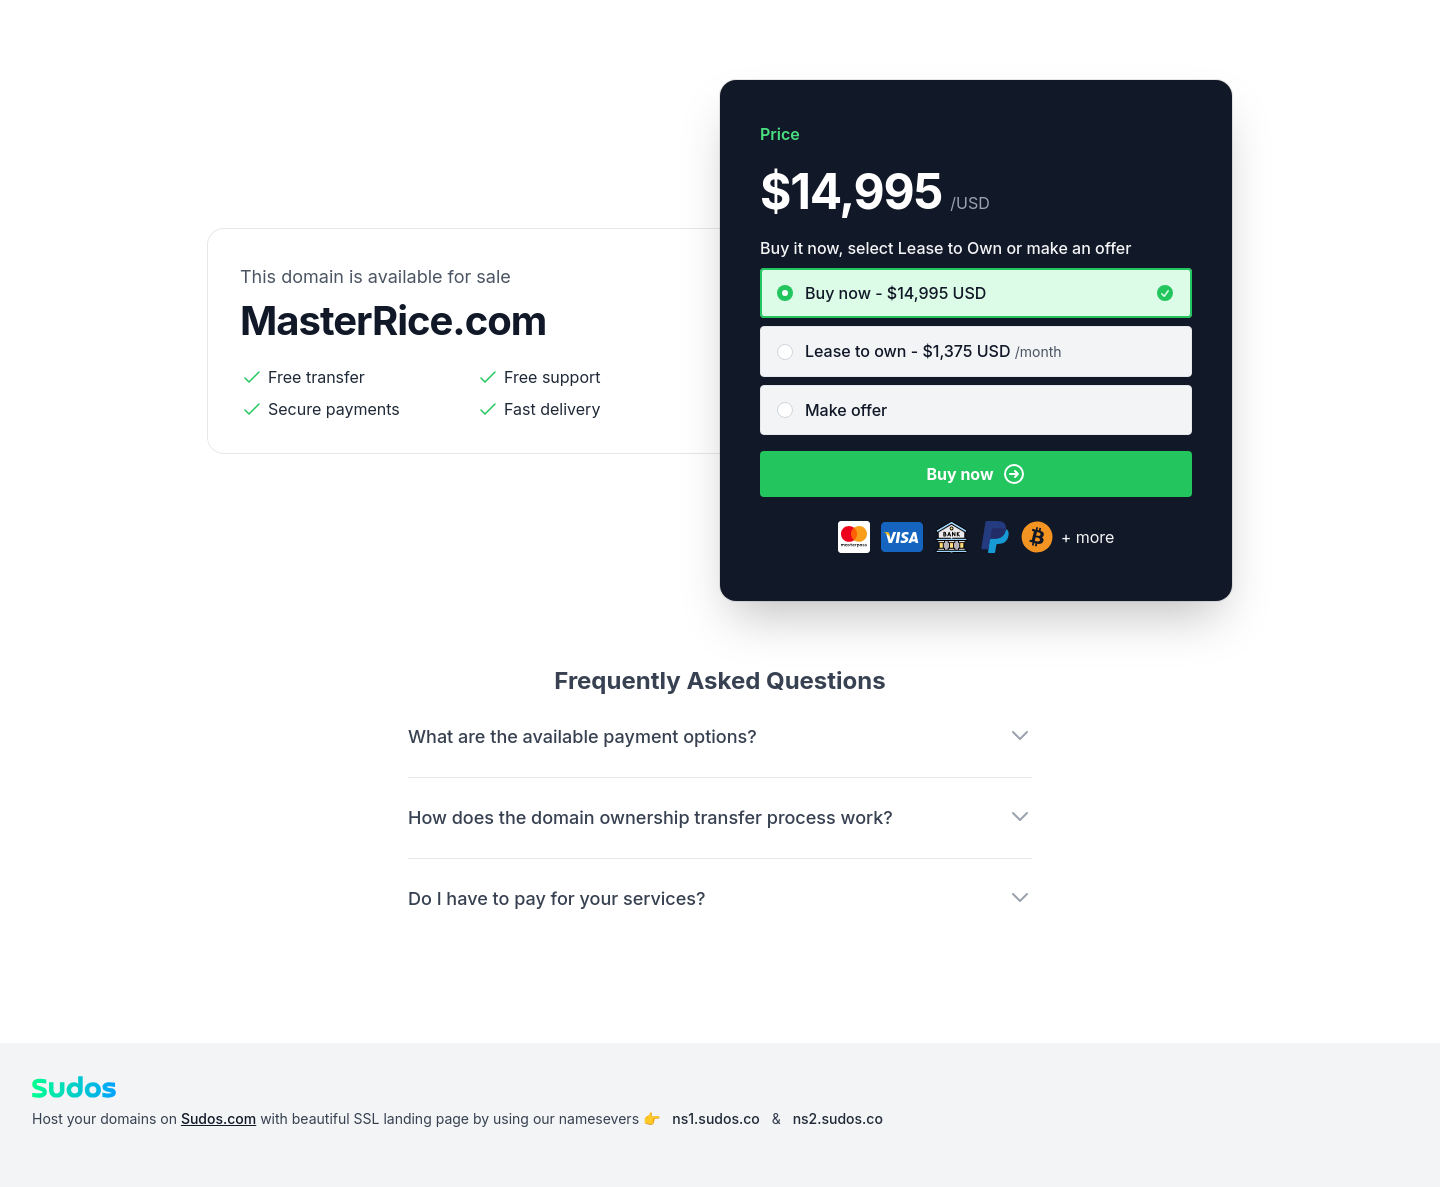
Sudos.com (218, 1118)
